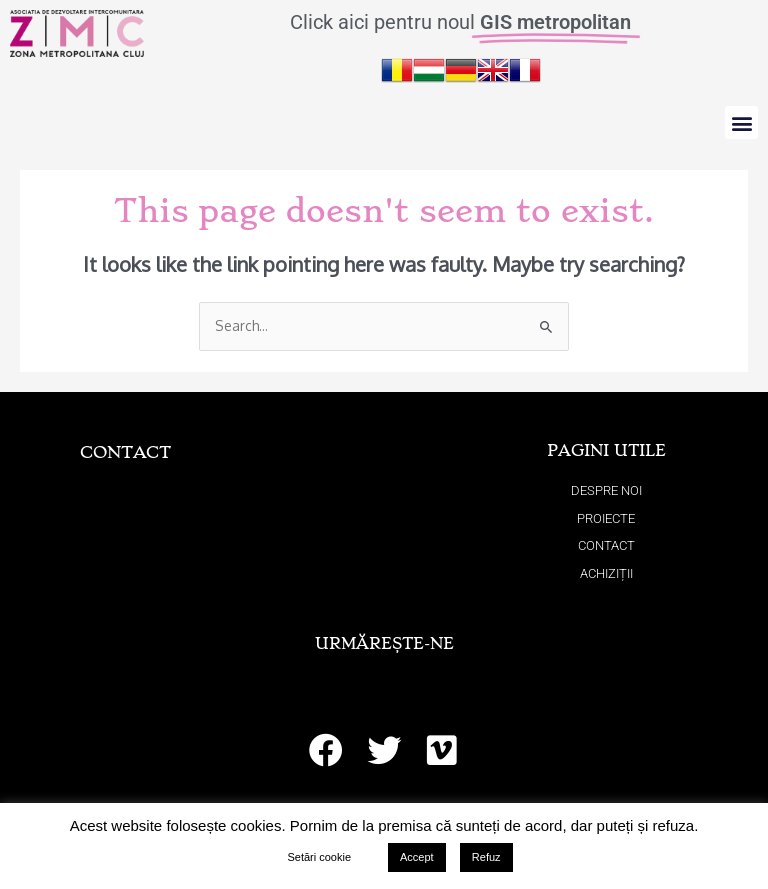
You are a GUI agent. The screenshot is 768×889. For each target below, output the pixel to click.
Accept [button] (417, 857)
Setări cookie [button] (319, 857)
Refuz (486, 857)
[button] (741, 122)
